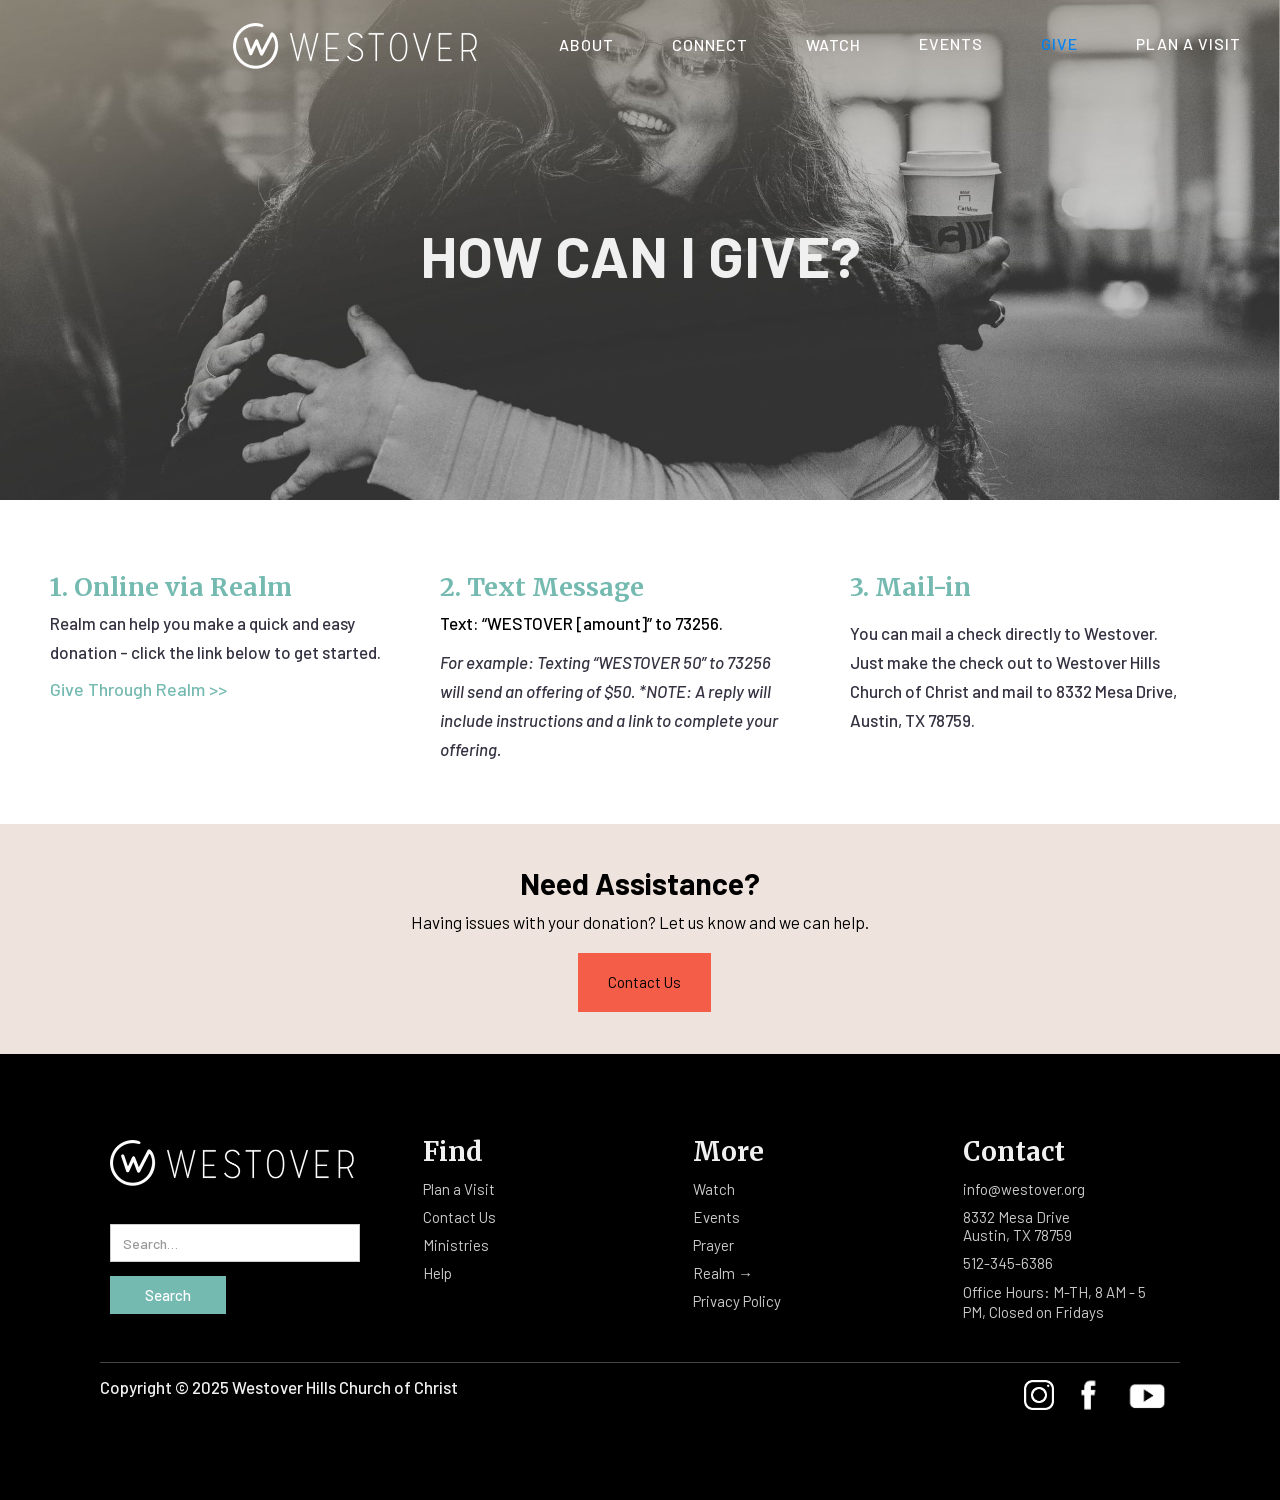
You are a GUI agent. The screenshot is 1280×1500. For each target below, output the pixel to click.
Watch (714, 1189)
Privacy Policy (737, 1301)
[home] (252, 40)
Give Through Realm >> (138, 689)
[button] (586, 38)
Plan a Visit (459, 1189)
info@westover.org (1024, 1189)
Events (951, 44)
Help (437, 1273)
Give (1059, 44)
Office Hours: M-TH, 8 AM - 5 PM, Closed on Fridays (1054, 1302)
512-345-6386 (1008, 1263)
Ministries (456, 1245)
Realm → (723, 1273)
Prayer (713, 1245)
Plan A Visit (1188, 44)
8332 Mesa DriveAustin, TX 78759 (1017, 1226)
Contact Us (644, 982)
